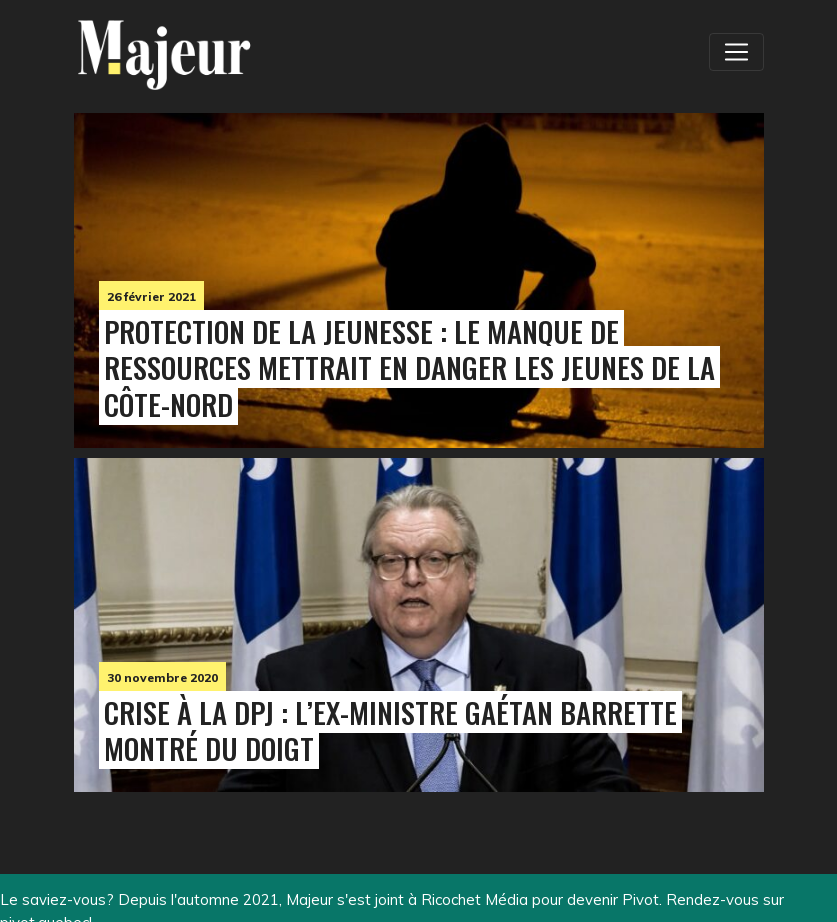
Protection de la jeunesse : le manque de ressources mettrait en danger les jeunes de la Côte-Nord (409, 368)
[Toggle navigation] (736, 52)
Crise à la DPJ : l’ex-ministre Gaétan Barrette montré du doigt (390, 730)
